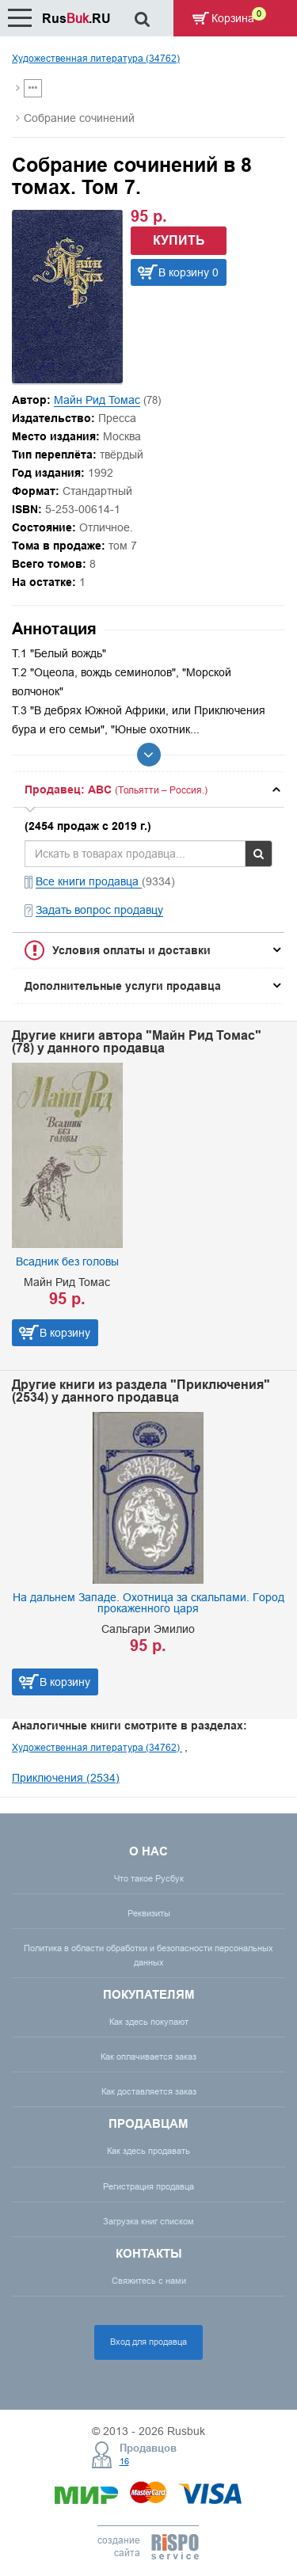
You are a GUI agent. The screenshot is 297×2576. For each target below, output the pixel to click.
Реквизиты (149, 1913)
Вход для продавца (148, 2341)
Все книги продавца (89, 881)
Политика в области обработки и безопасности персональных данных (148, 1954)
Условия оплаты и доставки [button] (131, 950)
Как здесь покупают (148, 2021)
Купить (179, 240)
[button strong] (148, 789)
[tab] (148, 789)
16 (124, 2461)
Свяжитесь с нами (149, 2280)
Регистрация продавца (148, 2186)
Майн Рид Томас (97, 400)
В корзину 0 (188, 272)
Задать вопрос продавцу (99, 910)
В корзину (65, 1332)
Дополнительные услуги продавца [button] (123, 986)
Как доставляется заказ (148, 2091)
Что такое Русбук (149, 1878)
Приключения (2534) (66, 1777)
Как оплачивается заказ (148, 2056)
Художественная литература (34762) (96, 58)
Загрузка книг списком (148, 2221)
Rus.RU (76, 18)
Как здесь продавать (148, 2150)
